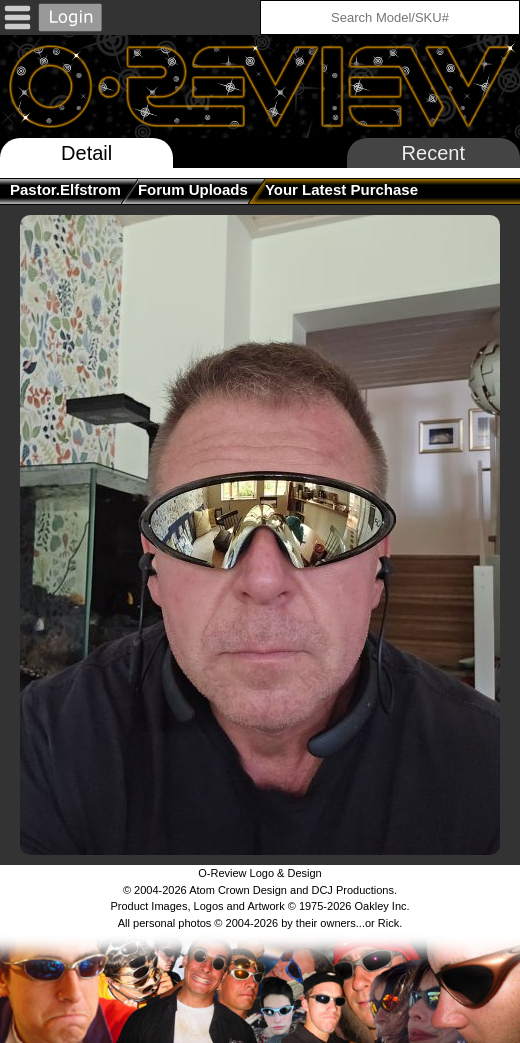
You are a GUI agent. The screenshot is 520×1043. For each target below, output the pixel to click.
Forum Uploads (193, 189)
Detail (86, 153)
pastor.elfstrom (65, 189)
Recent (433, 153)
